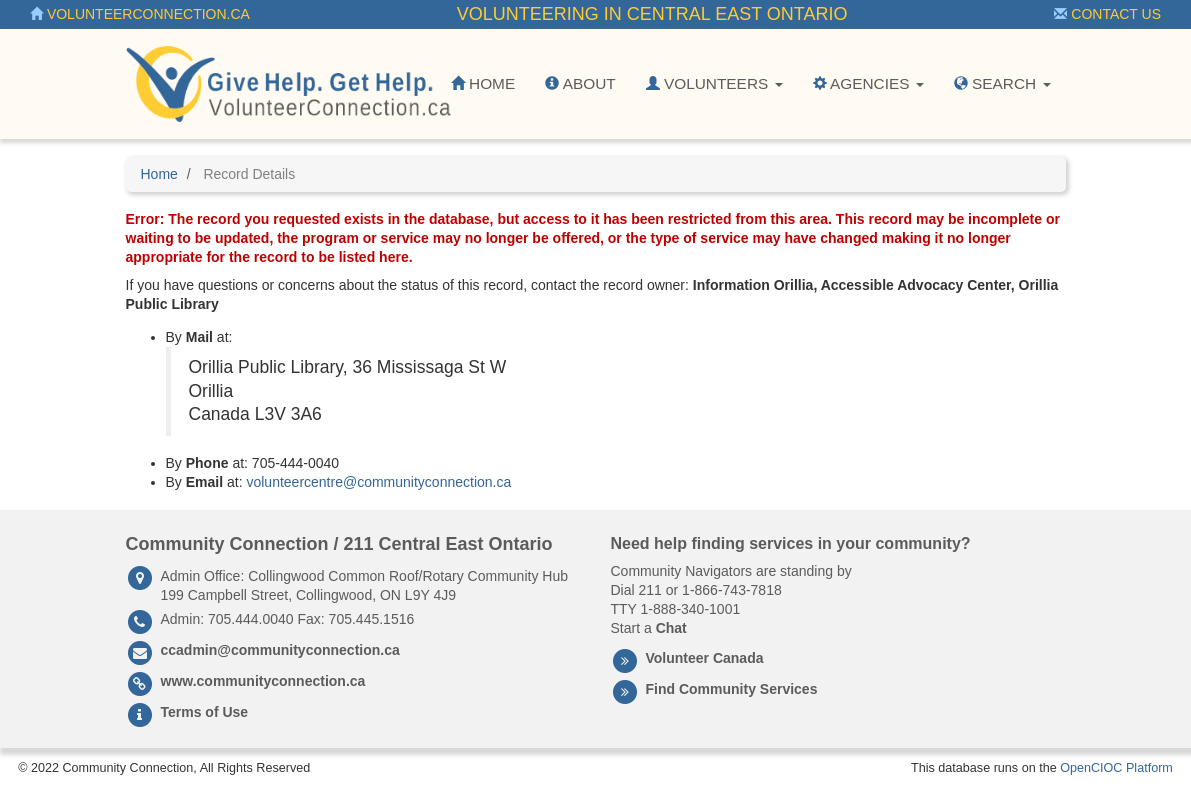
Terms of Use (205, 712)
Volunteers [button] (714, 83)
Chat (671, 628)
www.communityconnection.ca (263, 681)
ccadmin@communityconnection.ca (280, 650)
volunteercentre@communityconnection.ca (378, 482)
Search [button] (1002, 83)
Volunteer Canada (705, 658)
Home (483, 83)
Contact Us (1107, 14)
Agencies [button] (868, 83)
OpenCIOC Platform (1116, 768)
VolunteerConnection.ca (140, 14)
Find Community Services (732, 689)
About (580, 83)
